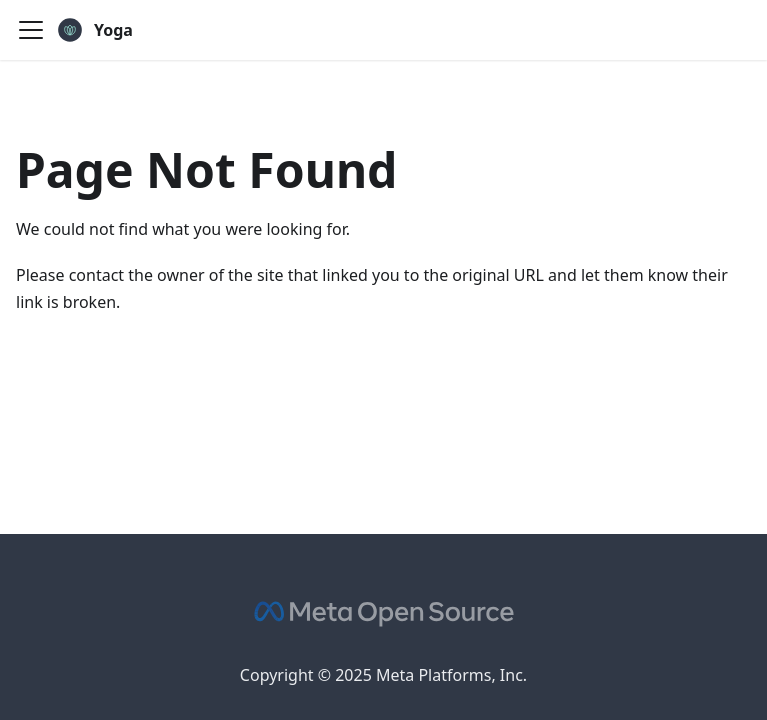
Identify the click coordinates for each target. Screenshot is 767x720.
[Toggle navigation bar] (31, 30)
